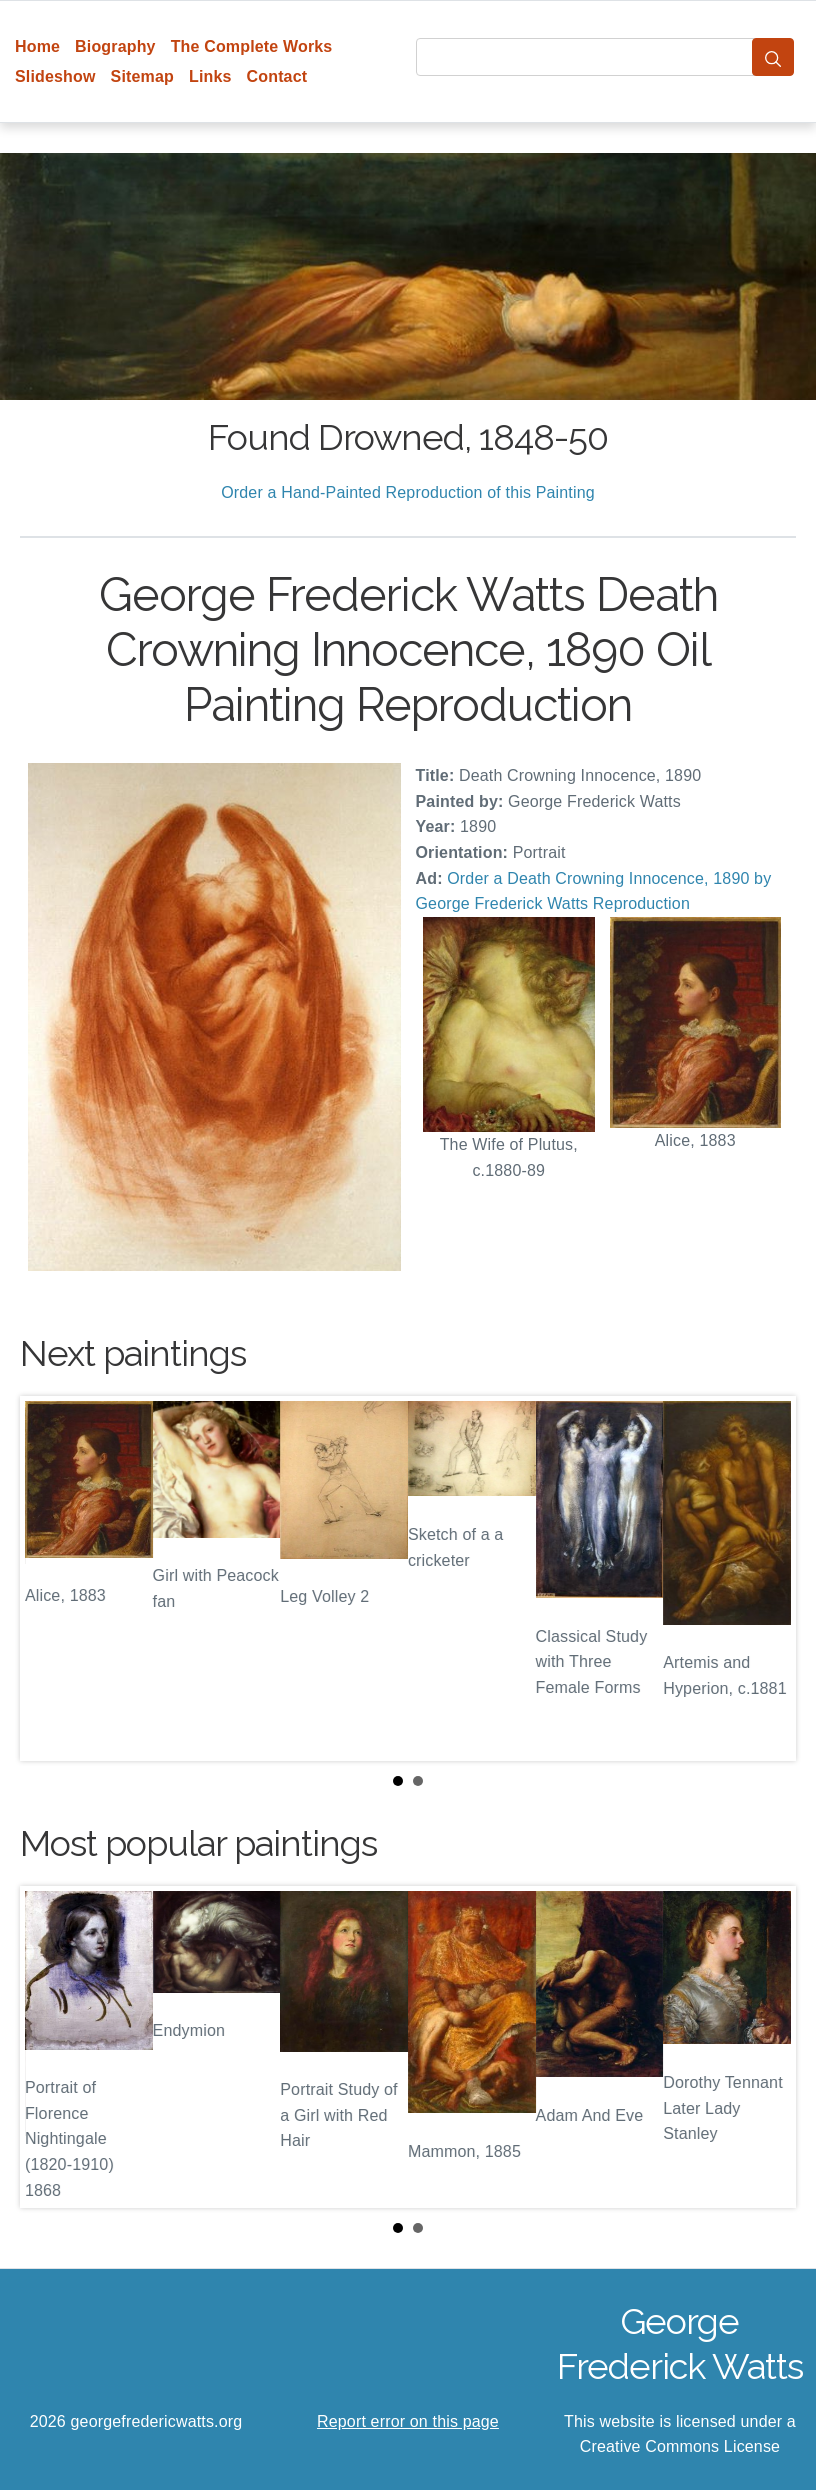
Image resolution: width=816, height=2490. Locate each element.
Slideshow (55, 76)
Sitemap (142, 76)
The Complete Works (252, 46)
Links (210, 76)
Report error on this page (408, 2421)
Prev (51, 1578)
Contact (277, 76)
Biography (115, 46)
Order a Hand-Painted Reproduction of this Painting (408, 492)
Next (765, 1578)
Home (37, 46)
